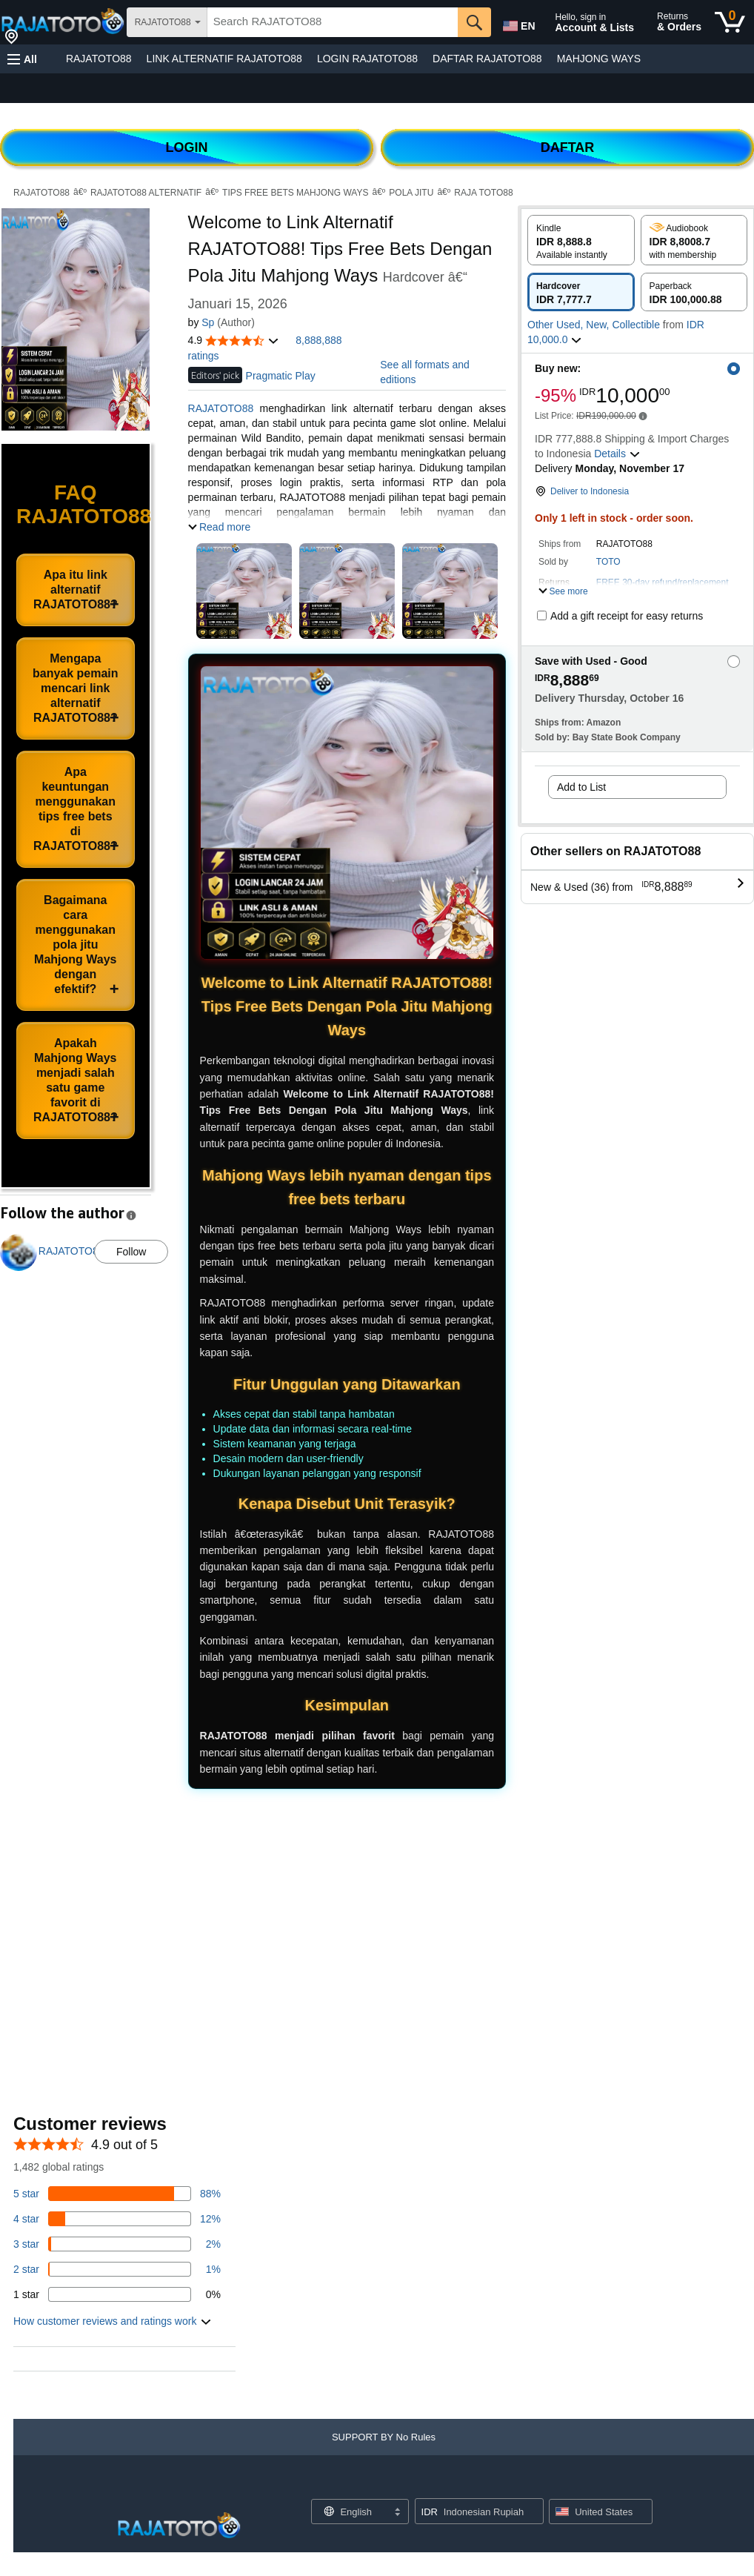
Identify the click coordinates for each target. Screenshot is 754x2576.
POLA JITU (411, 192)
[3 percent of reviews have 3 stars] (117, 2244)
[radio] (581, 240)
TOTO (608, 562)
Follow (131, 1252)
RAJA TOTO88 (483, 192)
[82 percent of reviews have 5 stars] (117, 2193)
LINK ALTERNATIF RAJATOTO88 (224, 58)
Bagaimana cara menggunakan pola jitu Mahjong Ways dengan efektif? (75, 944)
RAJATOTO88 (99, 58)
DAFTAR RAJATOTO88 (487, 58)
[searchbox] (332, 22)
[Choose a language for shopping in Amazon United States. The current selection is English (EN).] (518, 23)
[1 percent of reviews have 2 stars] (117, 2269)
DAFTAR (568, 147)
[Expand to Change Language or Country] (397, 2513)
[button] (22, 58)
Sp (207, 322)
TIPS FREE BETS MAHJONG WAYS (295, 192)
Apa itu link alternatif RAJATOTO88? (75, 589)
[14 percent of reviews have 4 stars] (117, 2218)
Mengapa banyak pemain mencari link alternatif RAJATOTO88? (76, 688)
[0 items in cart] (730, 22)
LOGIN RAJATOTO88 (367, 58)
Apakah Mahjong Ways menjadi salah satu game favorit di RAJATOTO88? (75, 1080)
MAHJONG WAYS (599, 58)
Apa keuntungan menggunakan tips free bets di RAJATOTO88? (75, 809)
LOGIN (187, 147)
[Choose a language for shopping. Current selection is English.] (351, 2511)
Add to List (581, 787)
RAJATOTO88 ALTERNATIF (145, 192)
